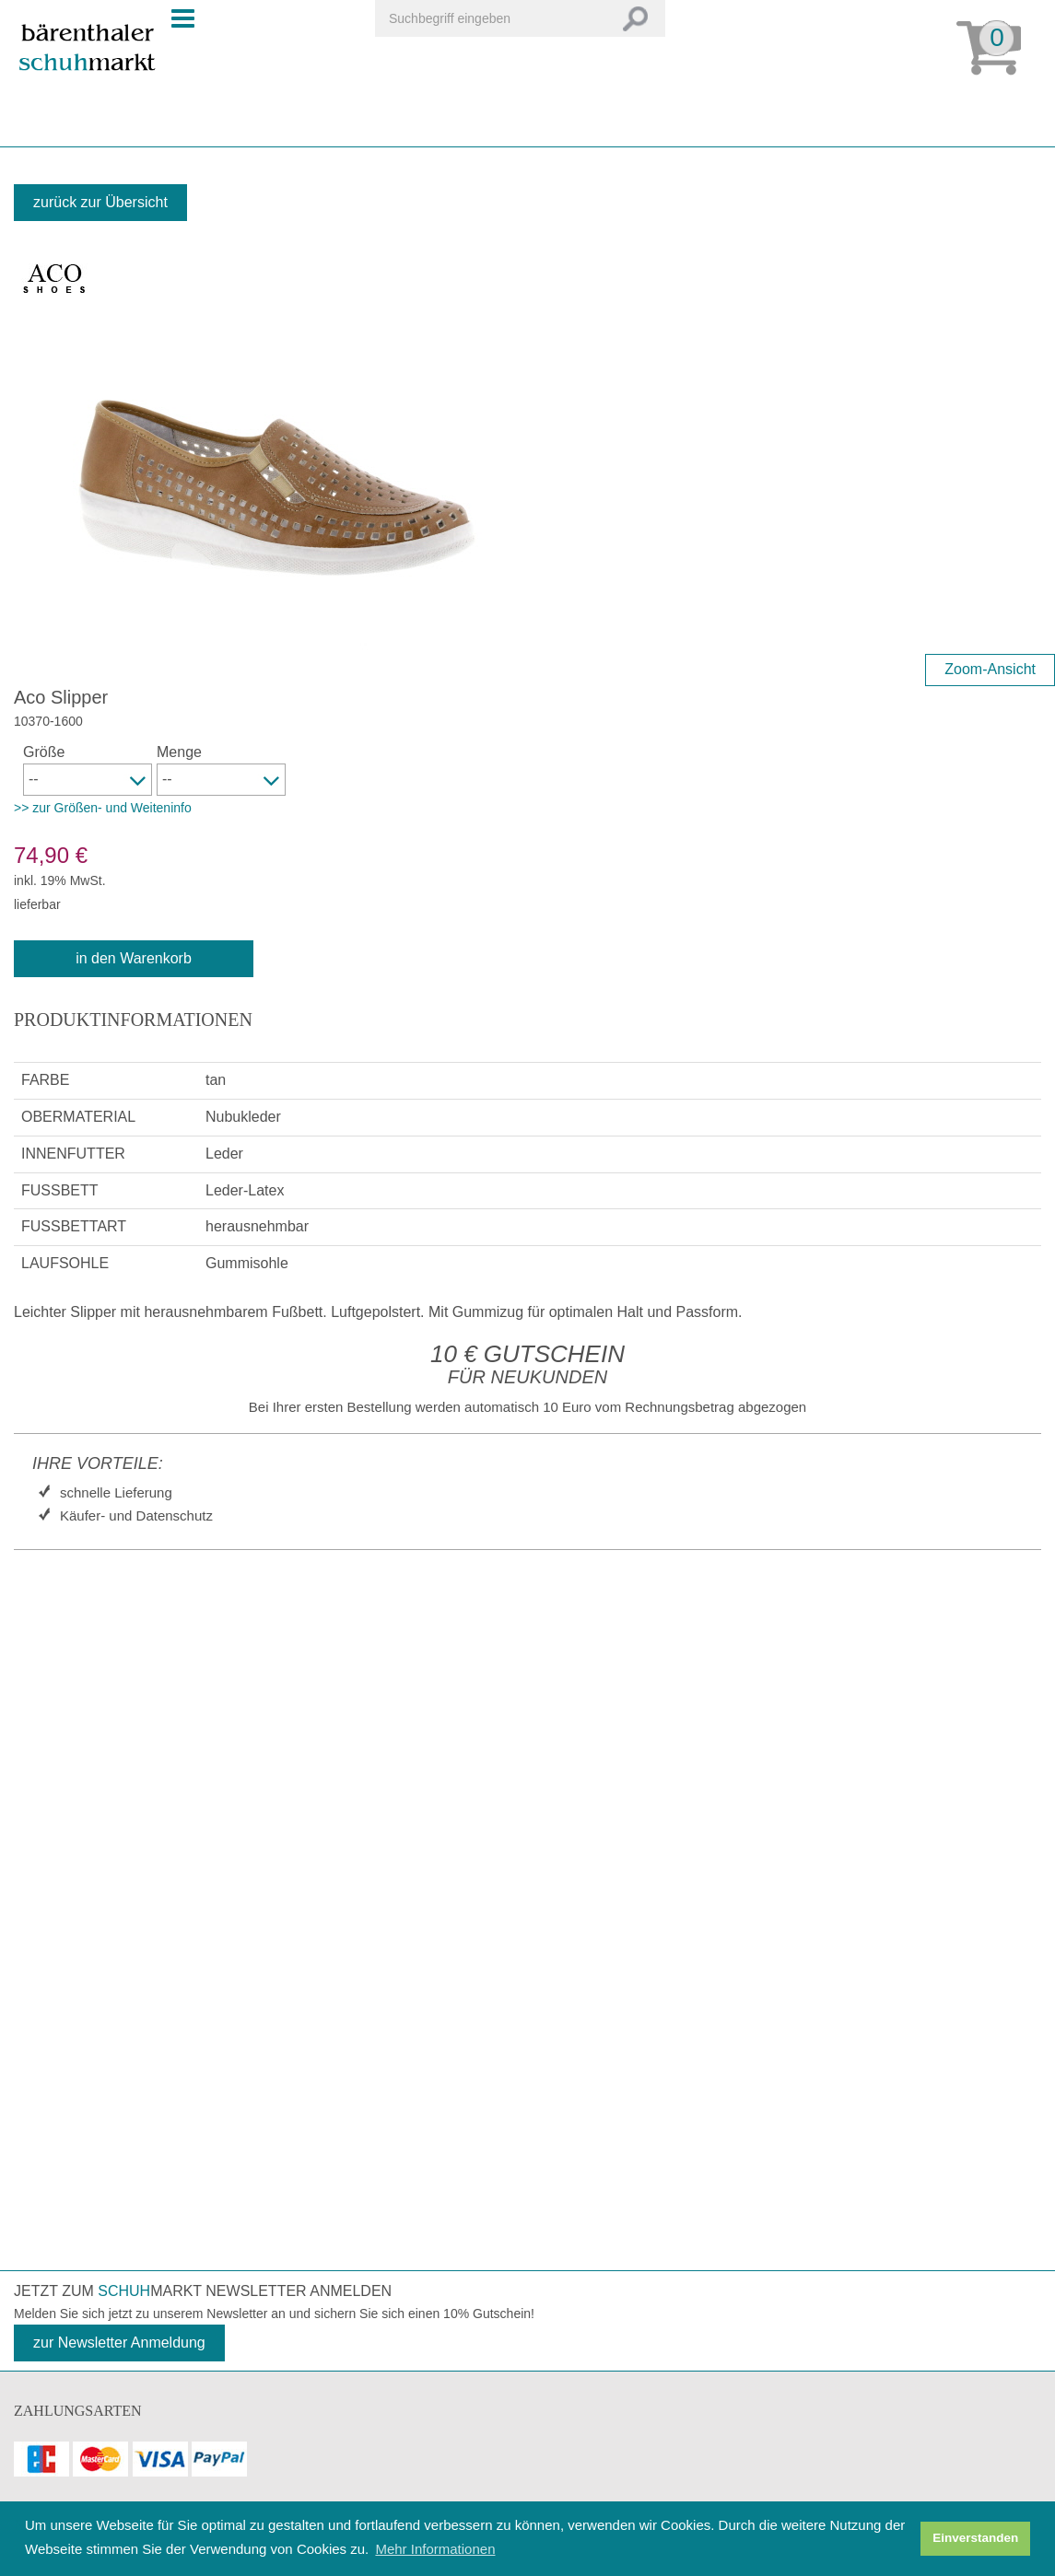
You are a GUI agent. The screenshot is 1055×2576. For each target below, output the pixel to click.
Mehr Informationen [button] (435, 2549)
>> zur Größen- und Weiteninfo (103, 807)
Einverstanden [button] (975, 2538)
